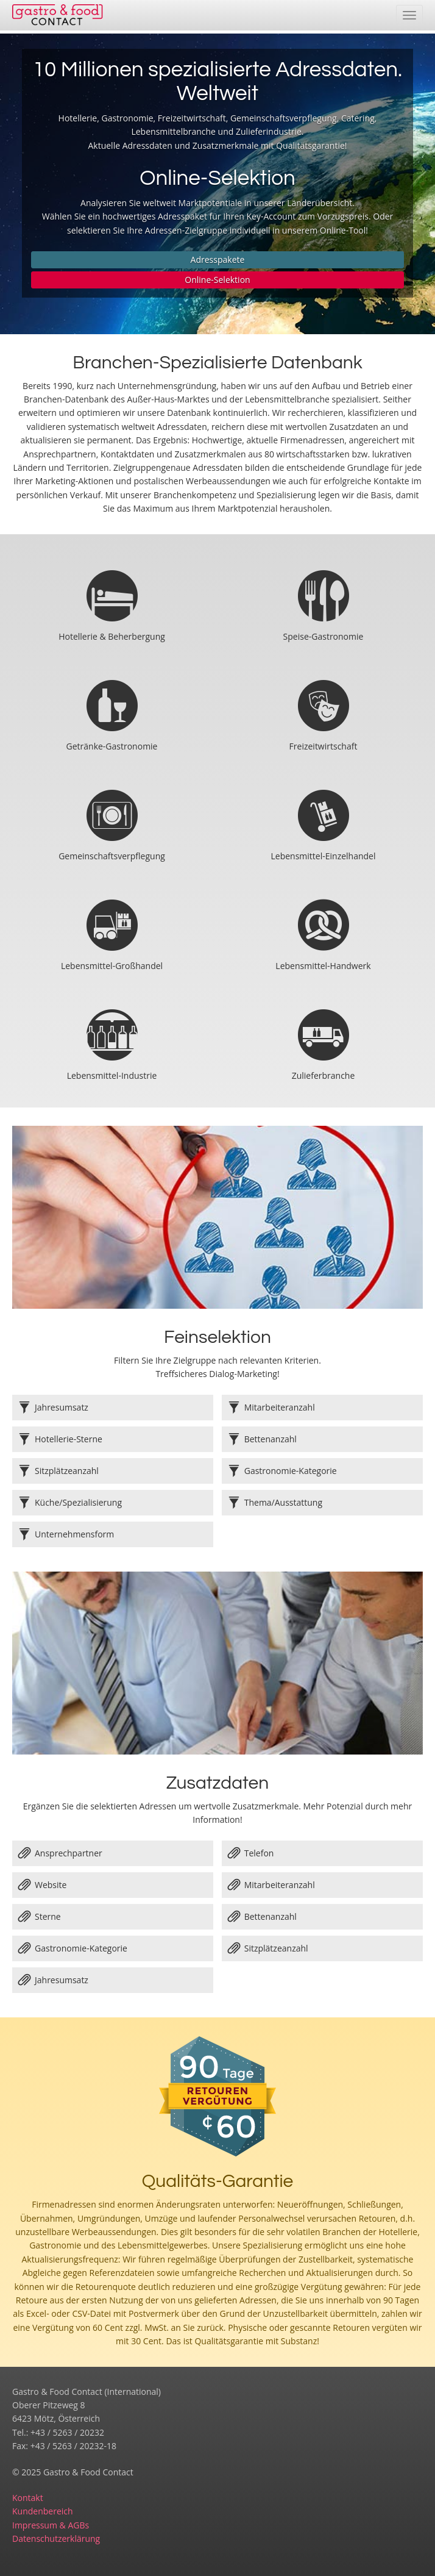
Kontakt (27, 2497)
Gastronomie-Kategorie (72, 1948)
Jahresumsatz (53, 1980)
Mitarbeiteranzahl (271, 1885)
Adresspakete (218, 259)
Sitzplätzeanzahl (268, 1948)
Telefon (251, 1853)
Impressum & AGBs (50, 2525)
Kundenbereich (42, 2511)
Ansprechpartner (60, 1853)
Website (42, 1885)
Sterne (39, 1917)
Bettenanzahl (262, 1917)
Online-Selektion (217, 279)
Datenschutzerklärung (56, 2538)
